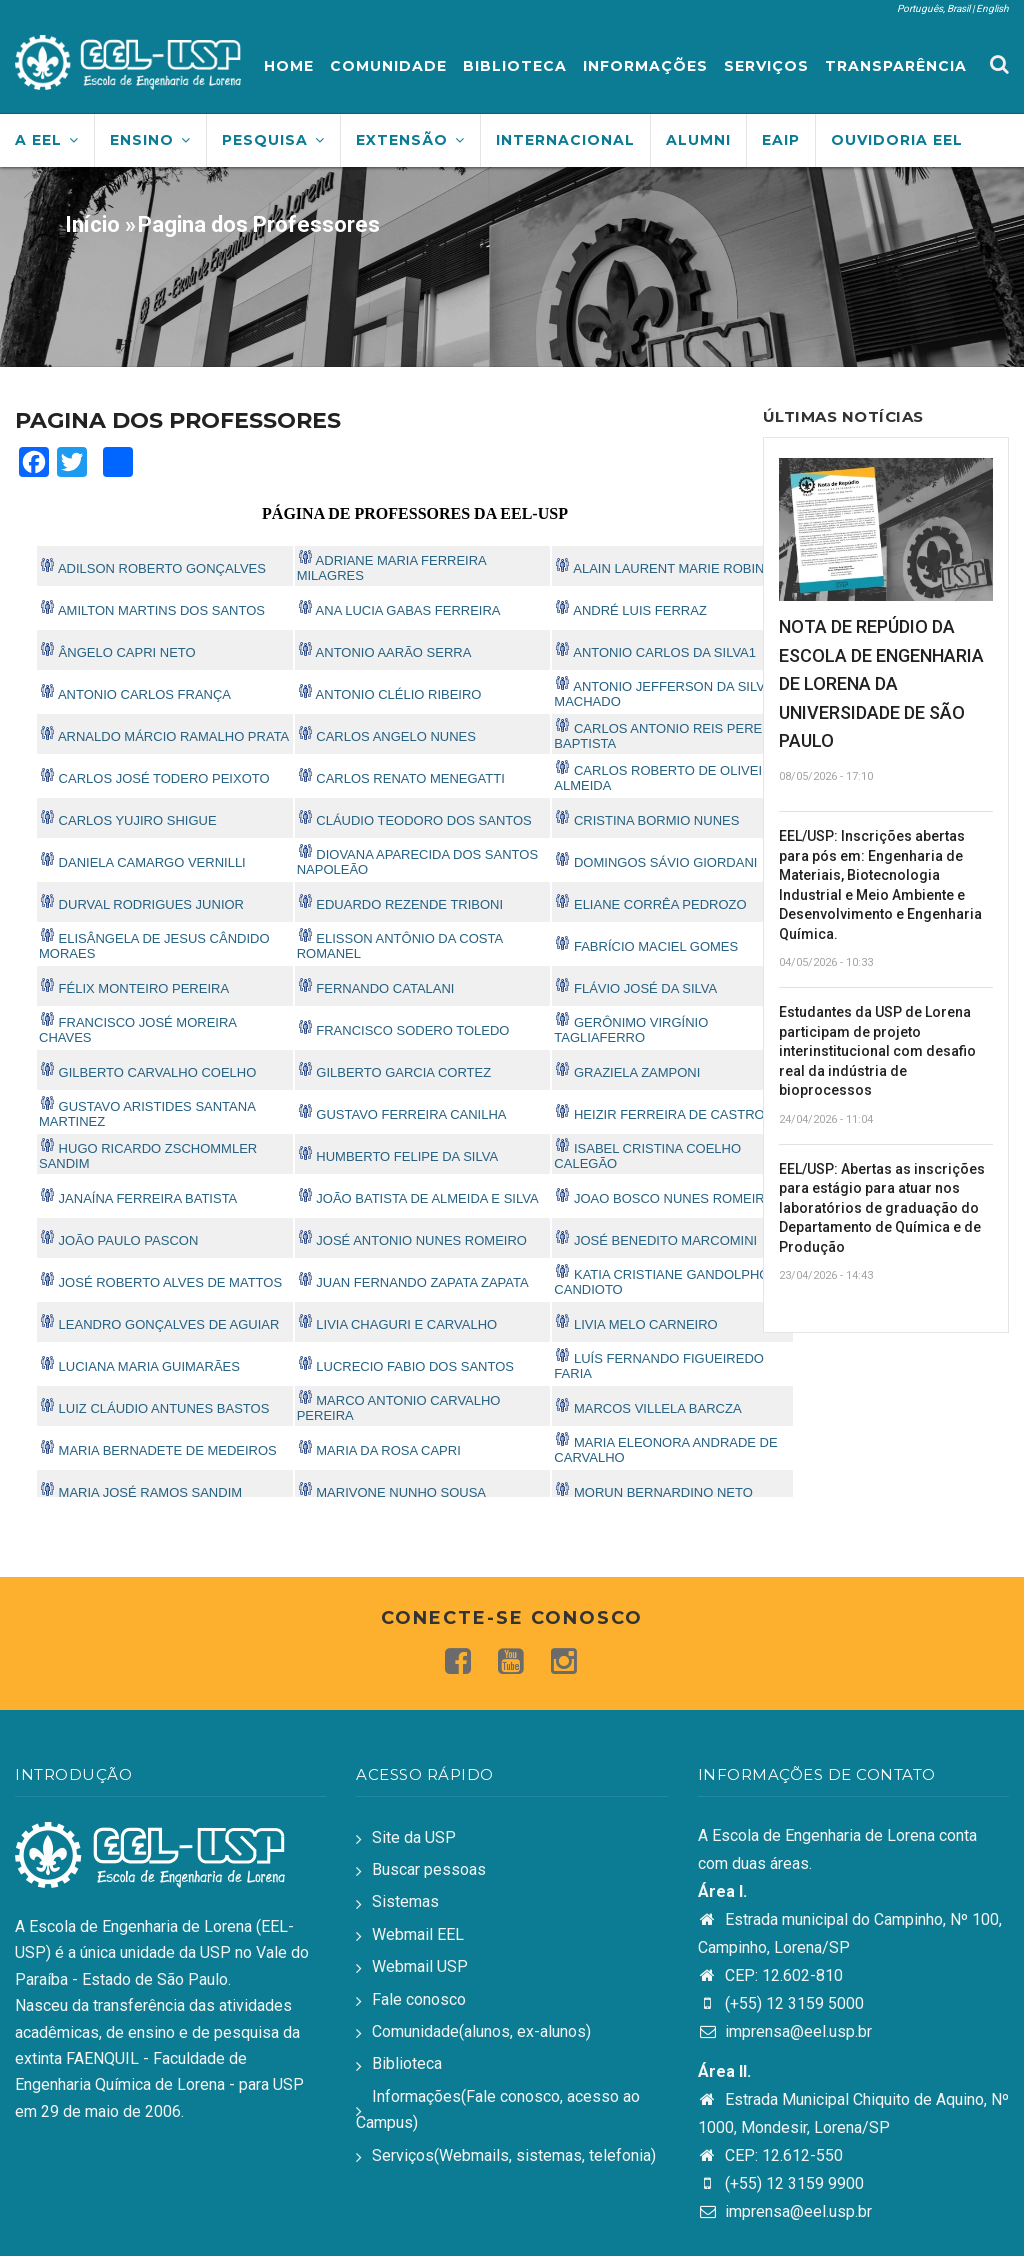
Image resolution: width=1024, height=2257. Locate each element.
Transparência (896, 66)
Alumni (698, 140)
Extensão (410, 140)
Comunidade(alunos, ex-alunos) (481, 2031)
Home (289, 66)
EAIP (781, 140)
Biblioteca (515, 66)
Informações (645, 66)
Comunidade (388, 66)
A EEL (47, 140)
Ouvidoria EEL (897, 140)
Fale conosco (419, 1999)
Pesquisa (273, 140)
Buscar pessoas (429, 1869)
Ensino (150, 140)
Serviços (766, 66)
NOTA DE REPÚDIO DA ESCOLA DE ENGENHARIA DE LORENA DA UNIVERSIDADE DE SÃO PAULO (881, 683)
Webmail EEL (418, 1934)
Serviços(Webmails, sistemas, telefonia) (514, 2155)
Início (92, 224)
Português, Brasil (933, 8)
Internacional (565, 140)
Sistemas (405, 1901)
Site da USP (414, 1837)
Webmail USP (420, 1966)
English (992, 8)
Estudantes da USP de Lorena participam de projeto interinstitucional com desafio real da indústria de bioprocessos (877, 1051)
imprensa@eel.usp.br (785, 2031)
